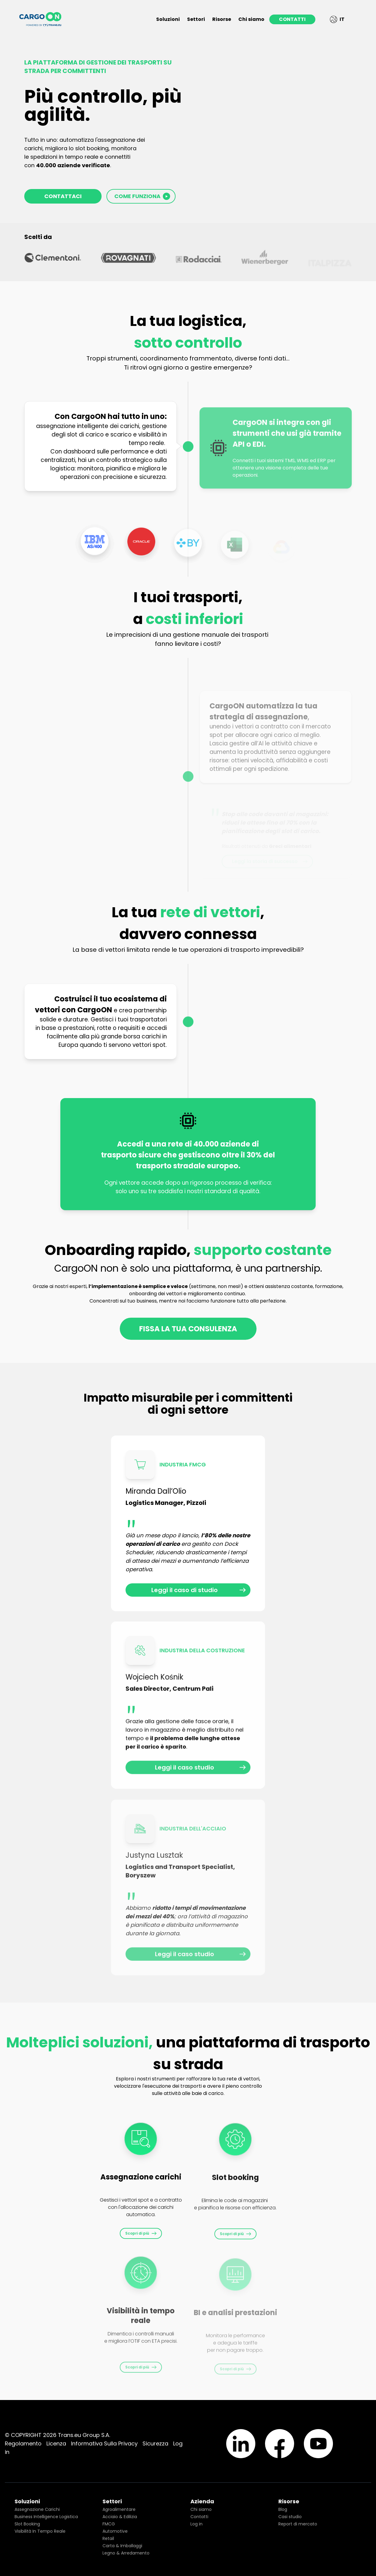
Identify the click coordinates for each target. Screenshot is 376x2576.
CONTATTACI (63, 196)
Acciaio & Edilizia (119, 2517)
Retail (108, 2538)
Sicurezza (155, 2443)
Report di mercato (297, 2524)
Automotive (115, 2531)
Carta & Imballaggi (122, 2546)
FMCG (108, 2524)
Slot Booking (27, 2524)
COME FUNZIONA (142, 196)
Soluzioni (168, 19)
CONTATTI (292, 19)
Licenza (56, 2443)
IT (337, 19)
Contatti (199, 2517)
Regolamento (23, 2443)
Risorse (221, 19)
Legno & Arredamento (125, 2553)
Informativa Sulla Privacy (104, 2443)
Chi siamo (251, 19)
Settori (196, 19)
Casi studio (290, 2517)
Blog (282, 2509)
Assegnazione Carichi (37, 2509)
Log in (196, 2524)
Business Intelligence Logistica (46, 2517)
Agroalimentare (119, 2509)
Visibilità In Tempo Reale (40, 2531)
